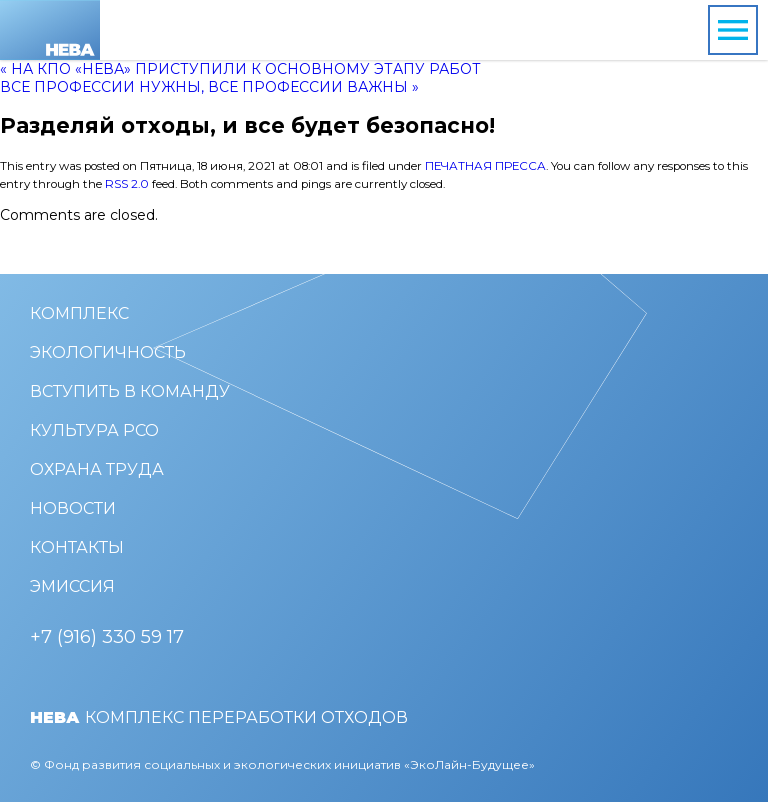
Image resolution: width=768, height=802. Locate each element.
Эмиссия (72, 586)
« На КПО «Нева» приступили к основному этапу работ (240, 69)
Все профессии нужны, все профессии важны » (209, 87)
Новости (73, 508)
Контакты (77, 547)
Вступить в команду (130, 391)
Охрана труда (97, 469)
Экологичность (108, 352)
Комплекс (79, 313)
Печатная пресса (485, 166)
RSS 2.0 (127, 184)
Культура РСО (94, 430)
